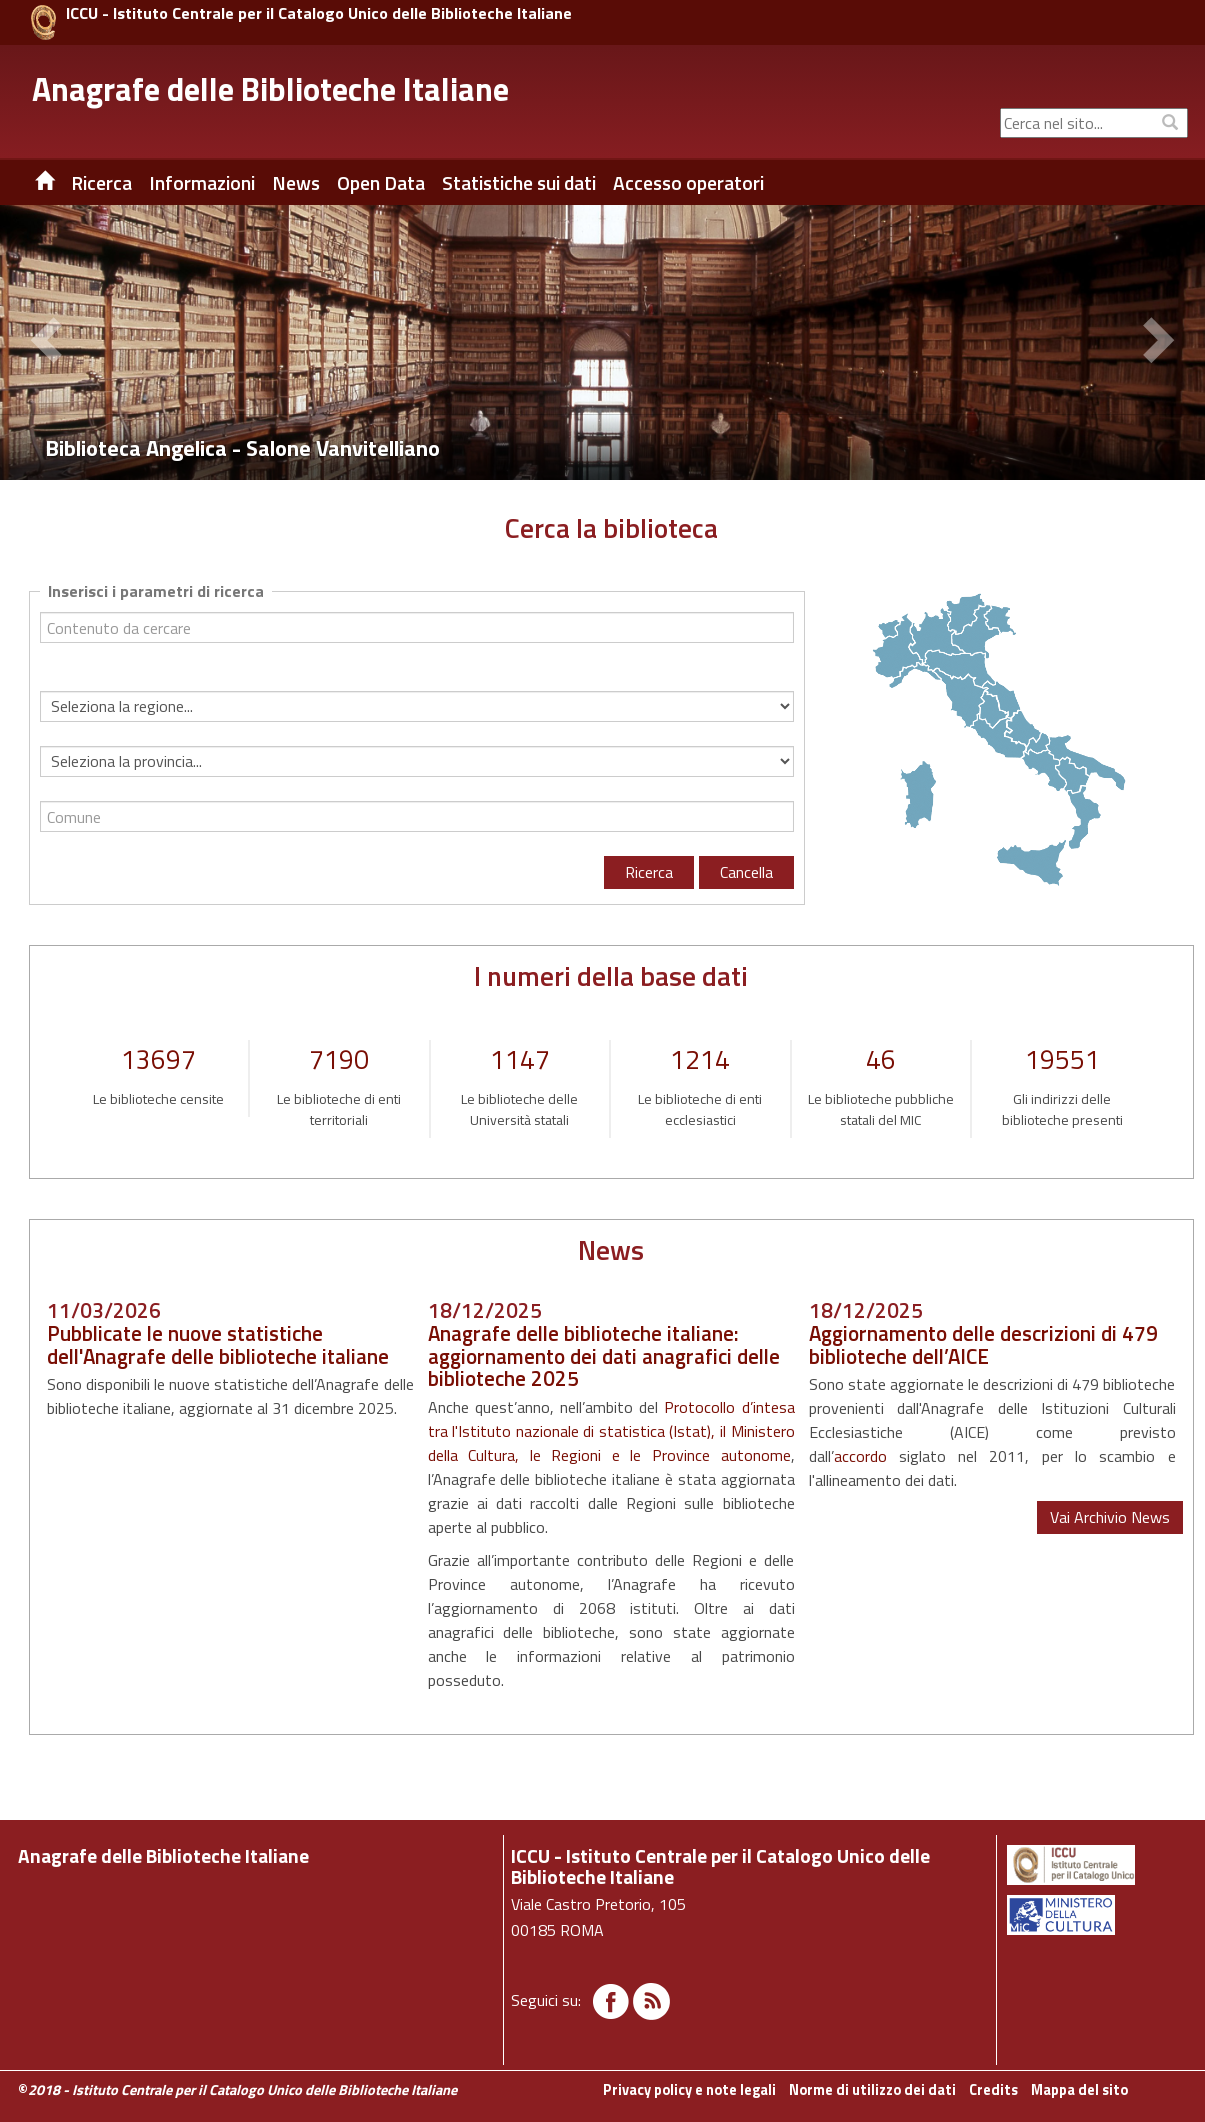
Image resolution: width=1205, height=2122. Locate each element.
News (296, 183)
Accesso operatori (688, 183)
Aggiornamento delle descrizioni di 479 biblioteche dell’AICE (983, 1344)
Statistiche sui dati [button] (519, 183)
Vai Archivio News (1110, 1517)
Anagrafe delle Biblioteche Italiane (270, 89)
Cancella (746, 872)
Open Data (381, 183)
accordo (860, 1456)
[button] (50, 343)
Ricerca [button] (101, 183)
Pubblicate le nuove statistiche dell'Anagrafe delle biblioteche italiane (218, 1344)
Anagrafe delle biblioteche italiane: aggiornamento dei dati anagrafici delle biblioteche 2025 (604, 1356)
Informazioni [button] (202, 183)
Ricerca (649, 872)
